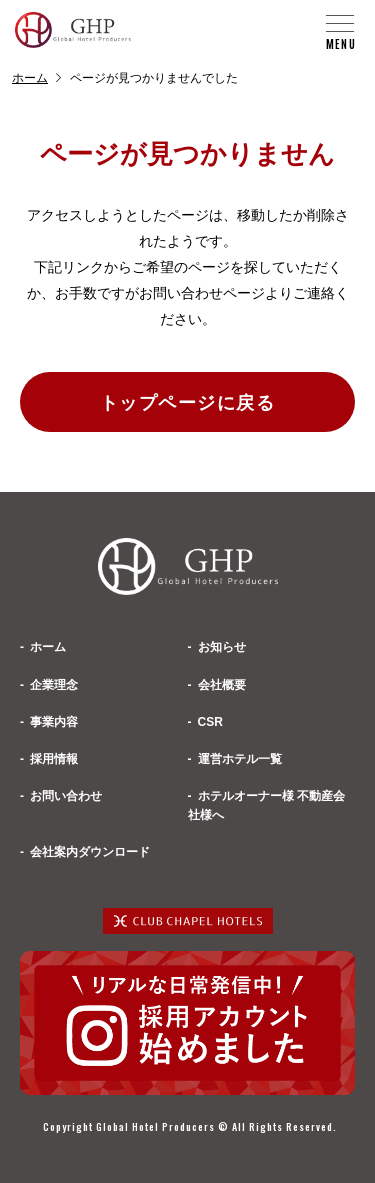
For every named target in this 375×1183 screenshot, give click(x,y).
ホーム (30, 78)
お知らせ (222, 647)
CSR (210, 722)
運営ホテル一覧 (240, 759)
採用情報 (54, 759)
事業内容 (54, 722)
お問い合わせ (66, 796)
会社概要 (222, 685)
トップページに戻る (187, 403)
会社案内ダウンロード (90, 852)
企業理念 (54, 685)
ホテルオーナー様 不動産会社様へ (266, 805)
